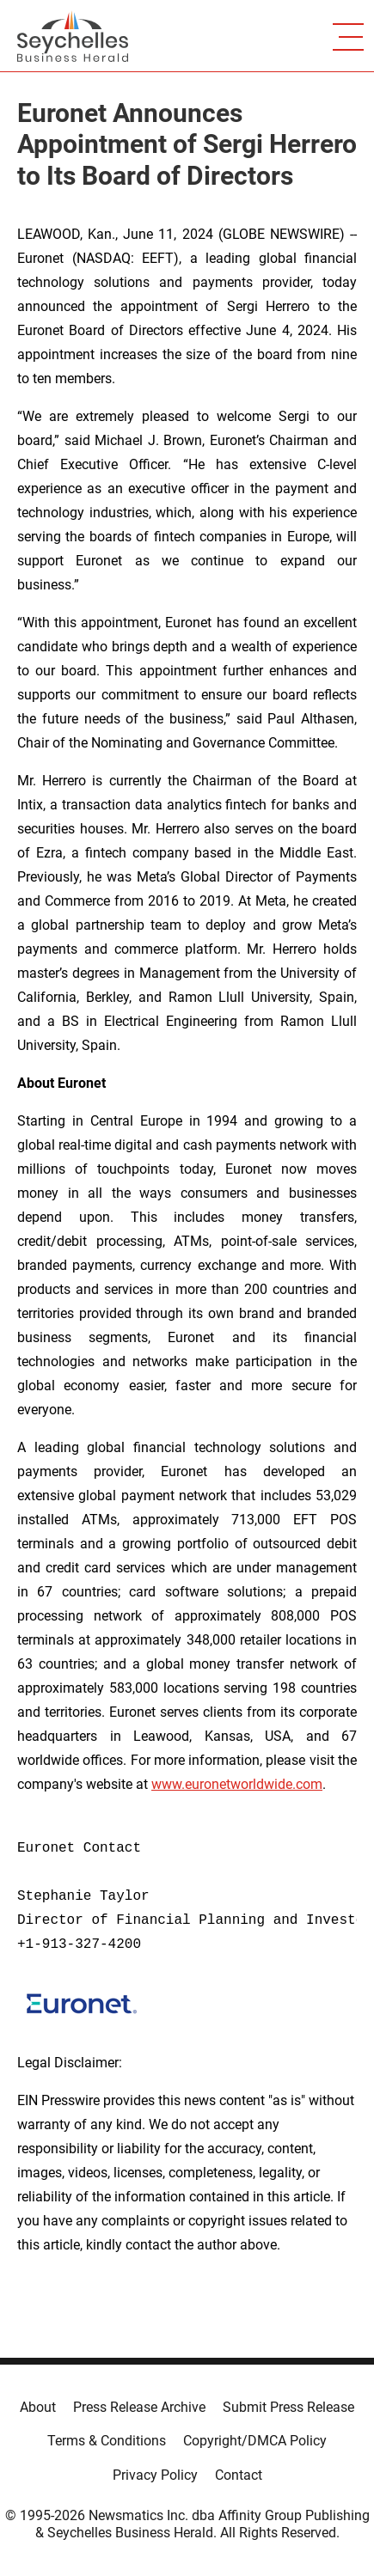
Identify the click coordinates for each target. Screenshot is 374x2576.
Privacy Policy (155, 2475)
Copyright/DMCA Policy (255, 2441)
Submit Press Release (288, 2407)
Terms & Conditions (106, 2441)
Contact (238, 2475)
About (38, 2407)
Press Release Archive (139, 2407)
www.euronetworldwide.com (236, 1784)
